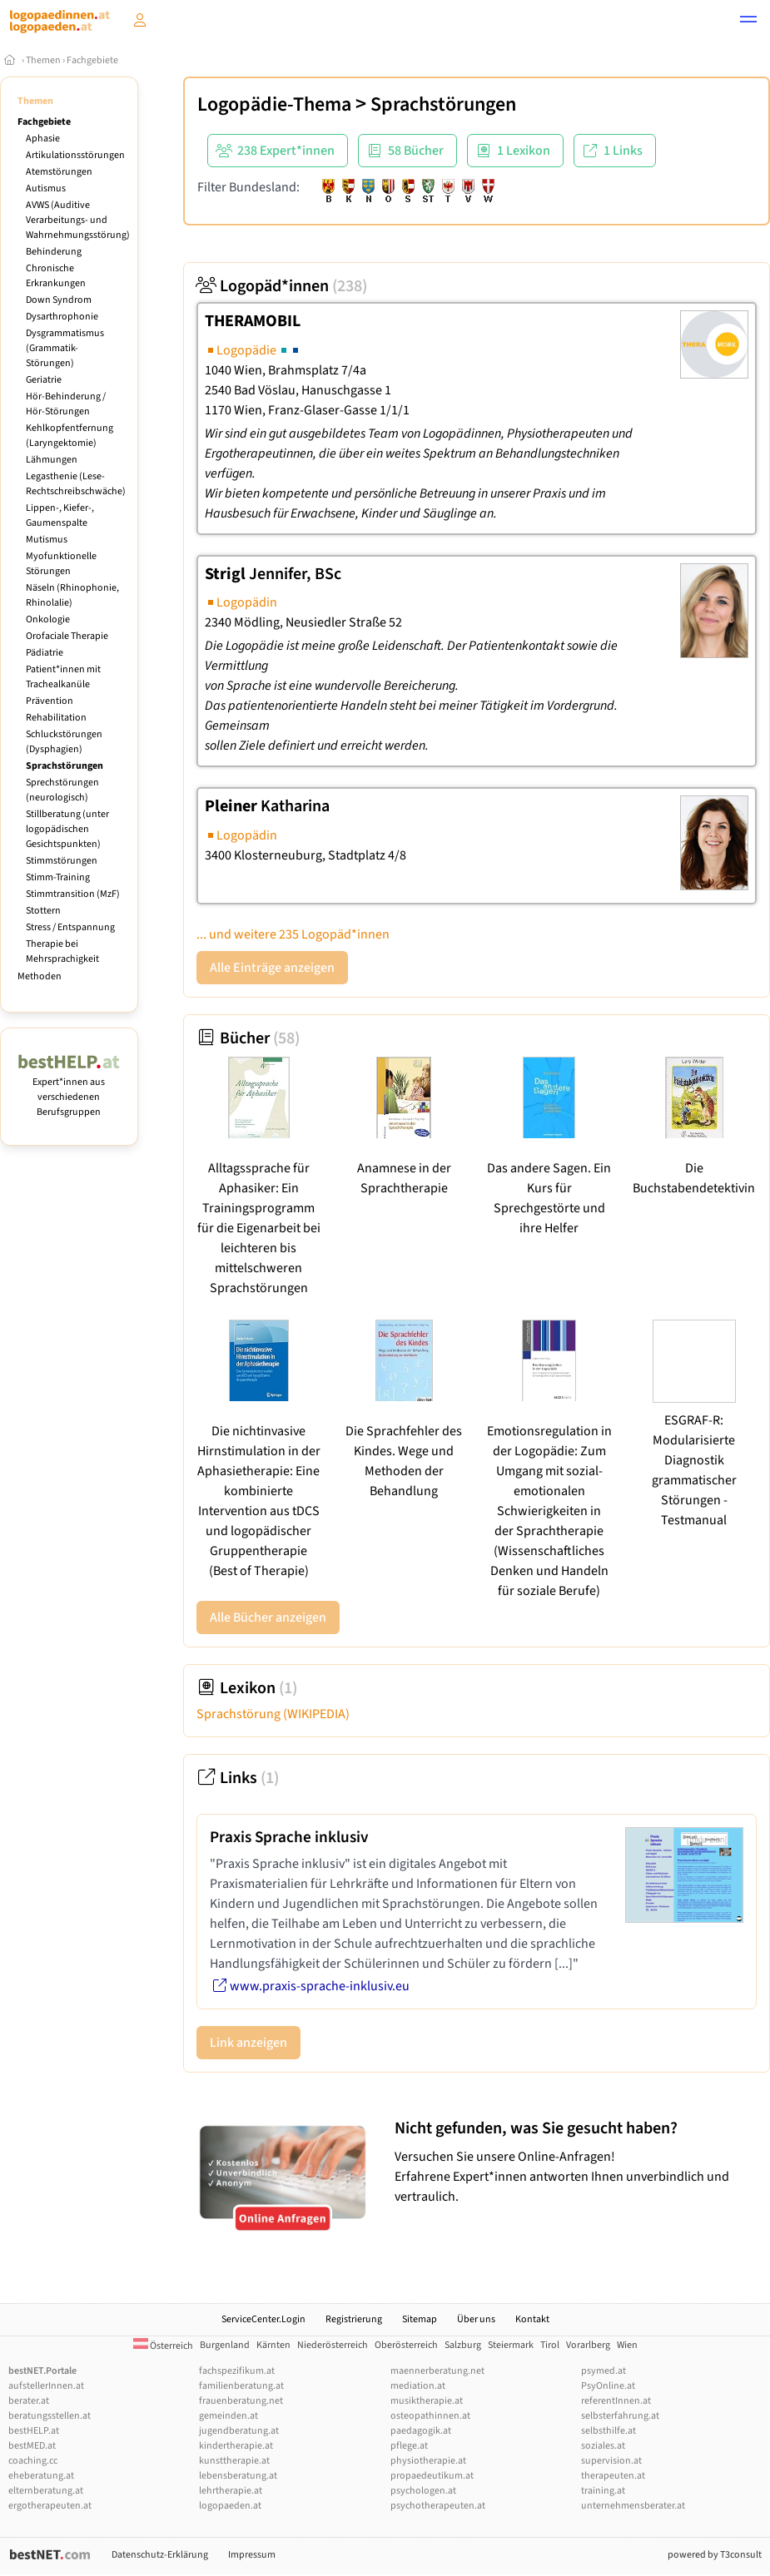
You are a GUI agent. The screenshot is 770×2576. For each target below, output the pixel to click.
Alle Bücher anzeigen (268, 1617)
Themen (43, 60)
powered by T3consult (715, 2555)
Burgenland (225, 2345)
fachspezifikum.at (237, 2371)
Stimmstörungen (61, 861)
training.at (603, 2491)
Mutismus (46, 540)
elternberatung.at (45, 2491)
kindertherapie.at (236, 2446)
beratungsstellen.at (49, 2416)
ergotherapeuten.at (50, 2506)
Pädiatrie (44, 653)
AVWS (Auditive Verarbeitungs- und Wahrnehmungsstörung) (78, 220)
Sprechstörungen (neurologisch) (62, 790)
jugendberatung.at (239, 2431)
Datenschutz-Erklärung (160, 2555)
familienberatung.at (241, 2386)
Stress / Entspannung (70, 927)
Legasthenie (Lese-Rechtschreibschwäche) (76, 483)
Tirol (549, 2345)
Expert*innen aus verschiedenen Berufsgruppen (69, 1089)
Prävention (49, 701)
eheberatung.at (41, 2476)
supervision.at (611, 2461)
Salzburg (463, 2345)
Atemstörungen (59, 172)
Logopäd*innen (281, 286)
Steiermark (511, 2345)
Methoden (39, 976)
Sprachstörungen (64, 766)
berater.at (28, 2401)
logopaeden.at (230, 2506)
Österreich (163, 2346)
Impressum (252, 2555)
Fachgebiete (92, 60)
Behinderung (54, 252)
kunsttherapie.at (234, 2461)
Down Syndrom (59, 300)
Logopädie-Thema (274, 104)
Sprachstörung (273, 1714)
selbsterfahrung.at (620, 2416)
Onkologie (48, 619)
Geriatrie (44, 380)
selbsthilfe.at (608, 2431)
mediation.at (417, 2386)
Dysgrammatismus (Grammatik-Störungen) (65, 348)
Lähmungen (51, 460)
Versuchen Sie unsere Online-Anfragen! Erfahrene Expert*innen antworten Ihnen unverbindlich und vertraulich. (578, 2162)
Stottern (43, 911)
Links (237, 1778)
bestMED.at (32, 2446)
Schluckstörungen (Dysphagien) (64, 741)
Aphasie (43, 138)
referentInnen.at (616, 2401)
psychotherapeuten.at (437, 2506)
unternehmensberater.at (633, 2506)
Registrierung (353, 2319)
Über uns (476, 2319)
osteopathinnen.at (430, 2416)
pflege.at (409, 2446)
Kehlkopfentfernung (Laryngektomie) (69, 435)
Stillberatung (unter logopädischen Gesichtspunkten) (67, 829)
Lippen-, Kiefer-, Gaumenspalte (60, 515)
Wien (627, 2345)
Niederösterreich (332, 2345)
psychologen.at (423, 2491)
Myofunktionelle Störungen (61, 563)
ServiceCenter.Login (263, 2319)
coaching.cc (32, 2461)
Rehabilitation (56, 718)
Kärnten (273, 2345)
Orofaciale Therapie (67, 636)
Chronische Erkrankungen (56, 275)
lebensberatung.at (238, 2476)
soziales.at (603, 2446)
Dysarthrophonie (62, 317)
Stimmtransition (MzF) (73, 894)
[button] (748, 21)
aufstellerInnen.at (46, 2386)
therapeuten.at (613, 2476)
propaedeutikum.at (432, 2476)
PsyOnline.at (608, 2386)
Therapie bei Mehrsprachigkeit (62, 951)
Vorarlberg (588, 2345)
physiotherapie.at (428, 2461)
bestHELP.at (33, 2431)
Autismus (46, 188)
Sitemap (419, 2319)
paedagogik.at (420, 2431)
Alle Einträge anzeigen (272, 968)
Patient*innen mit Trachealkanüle (63, 676)
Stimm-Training (58, 877)
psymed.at (603, 2371)
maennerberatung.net (437, 2371)
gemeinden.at (228, 2416)
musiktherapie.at (426, 2401)
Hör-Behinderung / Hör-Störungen (66, 404)
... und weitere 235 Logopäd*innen (293, 934)
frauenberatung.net (241, 2401)
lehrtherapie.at (230, 2491)
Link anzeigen (248, 2043)
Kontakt (532, 2319)
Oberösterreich (406, 2345)
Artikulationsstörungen (75, 155)
